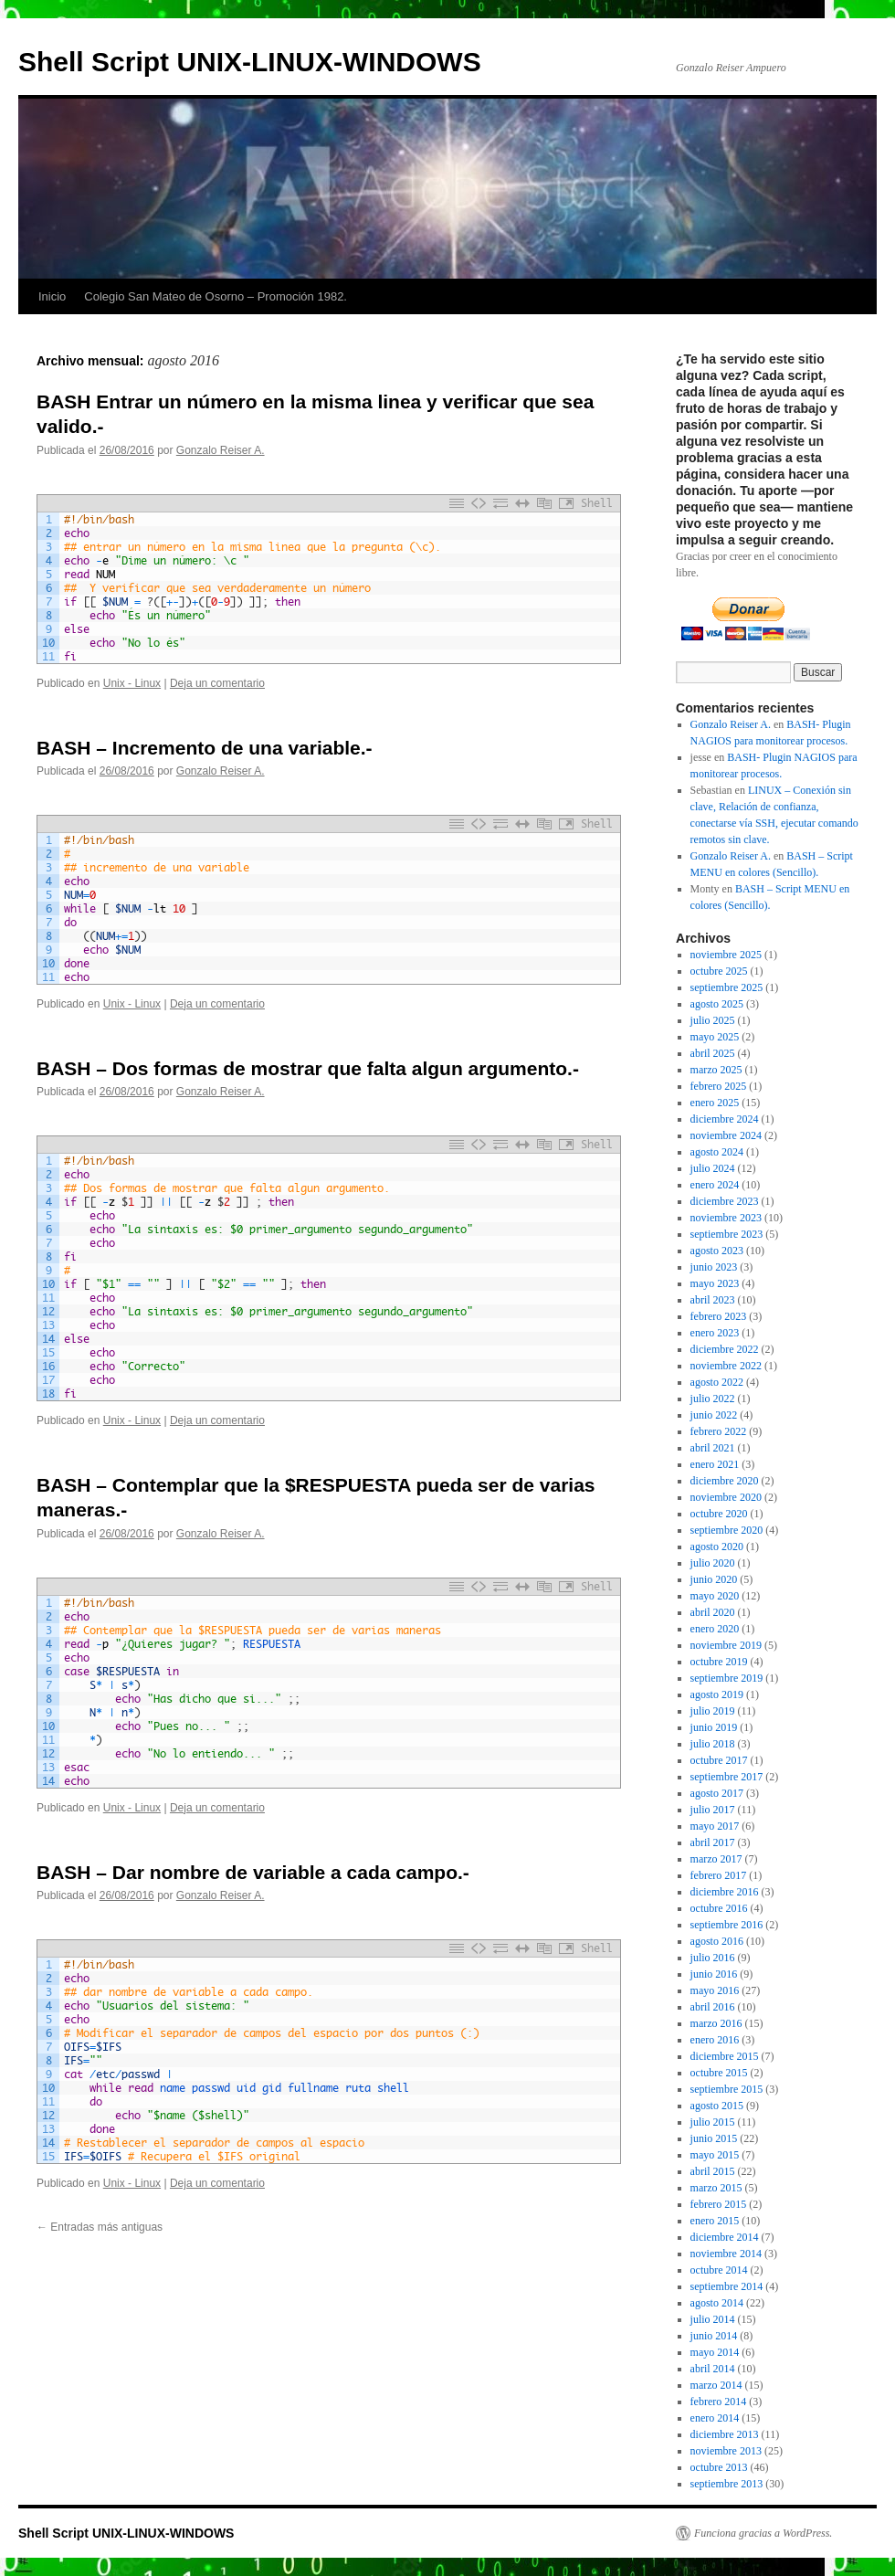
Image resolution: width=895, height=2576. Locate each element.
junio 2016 (714, 1974)
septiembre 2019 (726, 1678)
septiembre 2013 (726, 2483)
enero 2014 (715, 2418)
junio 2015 (714, 2138)
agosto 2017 (716, 1793)
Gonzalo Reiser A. (220, 450)
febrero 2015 (718, 2204)
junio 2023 (714, 1267)
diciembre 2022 (724, 1349)
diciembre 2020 (724, 1480)
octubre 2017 (719, 1760)
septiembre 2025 (726, 987)
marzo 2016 (716, 2023)
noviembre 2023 (726, 1217)
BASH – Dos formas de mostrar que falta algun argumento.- (308, 1068)
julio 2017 (712, 1809)
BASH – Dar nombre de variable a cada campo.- (253, 1872)
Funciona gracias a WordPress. (763, 2533)
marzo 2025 (716, 1069)
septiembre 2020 (726, 1530)
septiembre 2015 (726, 2089)
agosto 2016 (716, 1941)
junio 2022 (714, 1415)
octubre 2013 (719, 2467)
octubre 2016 (719, 1908)
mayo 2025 (715, 1036)
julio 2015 (712, 2122)
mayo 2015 (715, 2154)
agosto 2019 (716, 1694)
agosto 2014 (716, 2302)
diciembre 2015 (724, 2056)
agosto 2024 (716, 1151)
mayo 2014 (715, 2352)
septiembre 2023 (726, 1234)
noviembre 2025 (726, 954)
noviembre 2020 (726, 1497)
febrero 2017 (718, 1875)
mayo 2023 (715, 1283)
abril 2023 (712, 1299)
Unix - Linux (132, 683)
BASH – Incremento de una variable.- (205, 747)
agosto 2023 (716, 1250)
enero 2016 (715, 2039)
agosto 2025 (716, 1004)
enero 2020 (715, 1628)
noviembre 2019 (726, 1645)
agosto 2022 (716, 1382)
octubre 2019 (719, 1661)
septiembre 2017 (726, 1776)
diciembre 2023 (724, 1201)
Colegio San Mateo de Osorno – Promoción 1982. (215, 296)
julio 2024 (712, 1168)
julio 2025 (712, 1020)
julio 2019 (712, 1711)
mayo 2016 (715, 1990)
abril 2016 (712, 2007)
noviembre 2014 (726, 2253)
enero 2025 (715, 1102)
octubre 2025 (719, 971)
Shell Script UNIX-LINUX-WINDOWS (249, 62)
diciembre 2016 (724, 1891)
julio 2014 (712, 2319)
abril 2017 (712, 1842)
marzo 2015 (716, 2187)
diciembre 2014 (724, 2237)
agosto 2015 (716, 2105)
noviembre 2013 (726, 2450)
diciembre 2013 (724, 2434)
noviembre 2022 (726, 1365)
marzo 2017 (716, 1859)
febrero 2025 (718, 1086)
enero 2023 (715, 1332)
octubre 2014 (719, 2270)
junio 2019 (714, 1727)
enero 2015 (715, 2220)
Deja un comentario (217, 683)
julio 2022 (712, 1398)
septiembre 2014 (726, 2286)
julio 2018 (712, 1743)
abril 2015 (712, 2171)
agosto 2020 (716, 1546)
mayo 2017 (715, 1826)
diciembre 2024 (724, 1119)
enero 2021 (715, 1464)
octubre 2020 (719, 1513)
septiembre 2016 (726, 1924)
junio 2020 (714, 1579)
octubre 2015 (719, 2072)
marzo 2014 (716, 2385)
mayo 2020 (715, 1595)
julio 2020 (712, 1563)
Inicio (52, 296)
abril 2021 (712, 1447)
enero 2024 (715, 1184)
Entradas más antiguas (100, 2227)
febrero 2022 (718, 1431)
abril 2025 (712, 1053)
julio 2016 (712, 1957)
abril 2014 (712, 2368)
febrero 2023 (718, 1316)
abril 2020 (712, 1612)
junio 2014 (714, 2335)
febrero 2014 (718, 2401)
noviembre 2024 (726, 1135)
